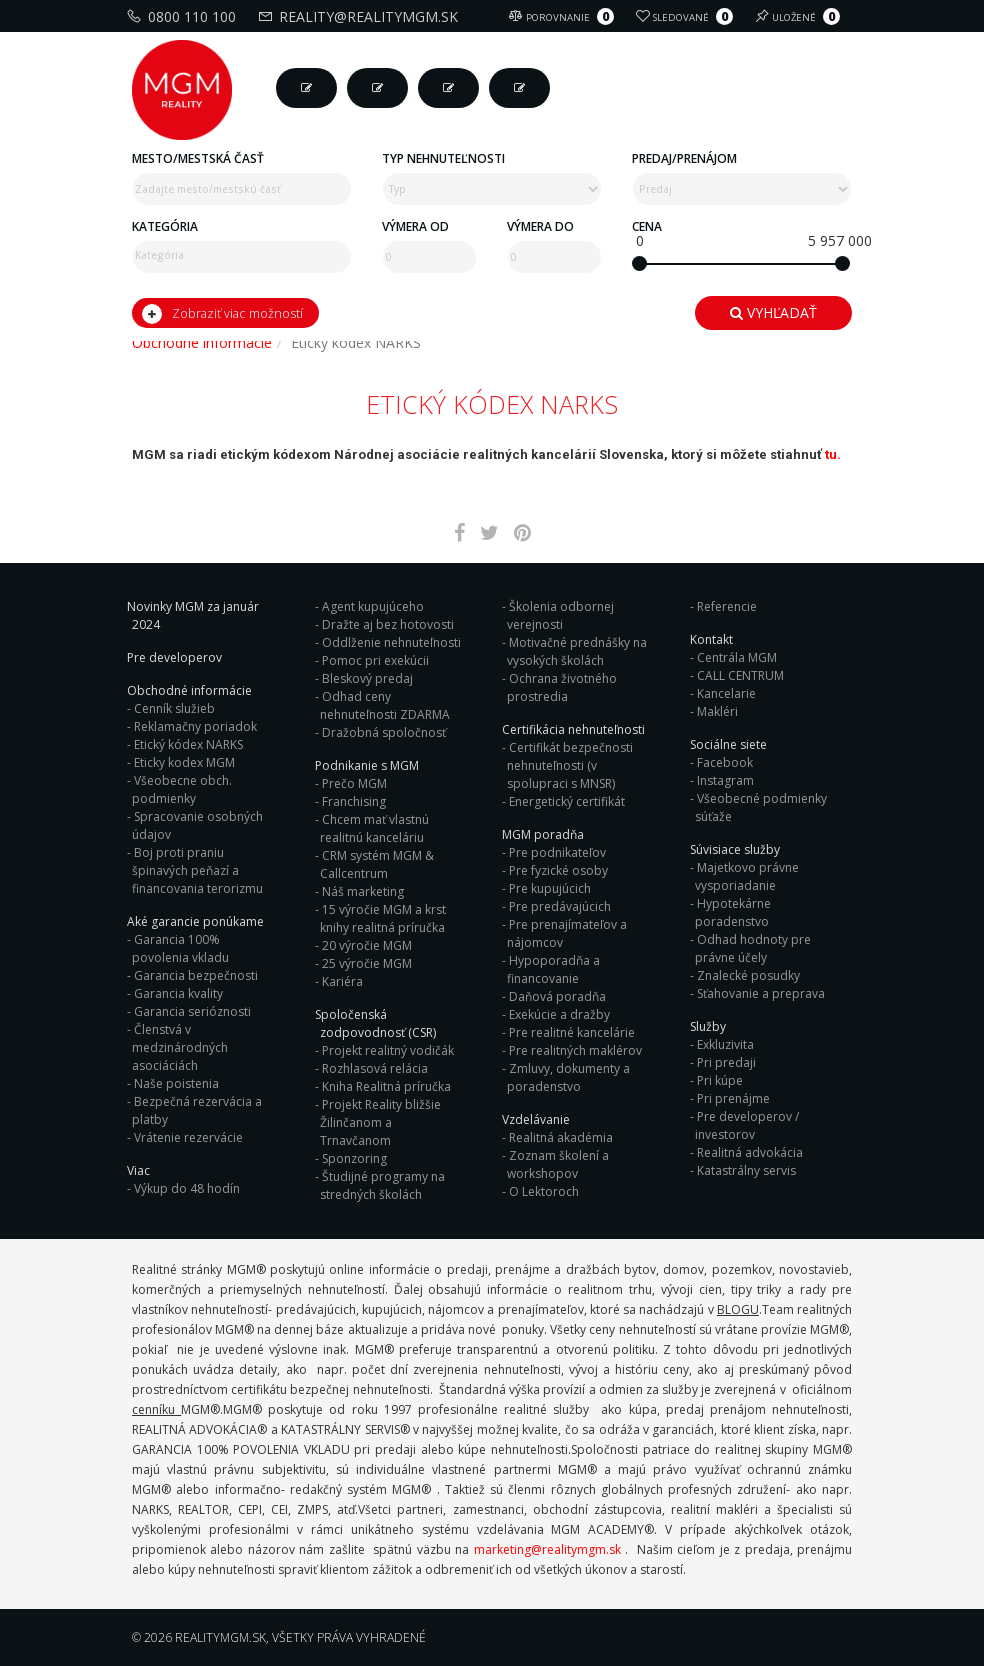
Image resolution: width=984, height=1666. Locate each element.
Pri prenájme (733, 1098)
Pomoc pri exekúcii (375, 660)
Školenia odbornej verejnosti (560, 615)
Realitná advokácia (750, 1152)
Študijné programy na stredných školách (382, 1185)
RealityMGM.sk (220, 1637)
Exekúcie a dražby (559, 1014)
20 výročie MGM (367, 945)
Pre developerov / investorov (747, 1125)
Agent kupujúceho (373, 606)
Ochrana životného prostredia (562, 687)
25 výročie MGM (367, 963)
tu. (833, 454)
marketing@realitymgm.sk (547, 1549)
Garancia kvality (178, 993)
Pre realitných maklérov (575, 1050)
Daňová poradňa (557, 996)
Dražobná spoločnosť (384, 732)
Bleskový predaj (367, 678)
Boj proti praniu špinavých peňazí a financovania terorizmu (197, 870)
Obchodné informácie (202, 342)
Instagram (725, 780)
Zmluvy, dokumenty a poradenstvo (568, 1077)
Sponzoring (354, 1158)
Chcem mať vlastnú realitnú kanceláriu (374, 828)
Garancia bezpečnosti (196, 975)
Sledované (687, 16)
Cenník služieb (174, 708)
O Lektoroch (544, 1191)
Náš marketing (363, 891)
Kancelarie (726, 693)
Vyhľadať (773, 312)
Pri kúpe (720, 1080)
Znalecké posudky (748, 975)
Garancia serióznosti (192, 1011)
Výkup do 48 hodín (187, 1188)
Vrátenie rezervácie (188, 1137)
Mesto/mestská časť (198, 158)
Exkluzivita (725, 1044)
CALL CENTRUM (740, 675)
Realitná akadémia (561, 1137)
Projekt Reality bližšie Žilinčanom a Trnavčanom (380, 1122)
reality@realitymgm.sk (360, 16)
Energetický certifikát (567, 801)
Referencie (727, 606)
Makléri (717, 711)
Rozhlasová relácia (375, 1068)
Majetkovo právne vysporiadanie (747, 876)
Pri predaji (726, 1062)
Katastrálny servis (746, 1170)
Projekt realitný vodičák (388, 1050)
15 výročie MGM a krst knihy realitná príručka (383, 918)
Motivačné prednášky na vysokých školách (577, 651)
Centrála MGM (737, 657)
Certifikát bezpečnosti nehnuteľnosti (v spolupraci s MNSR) (570, 765)
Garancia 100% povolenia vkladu (180, 948)
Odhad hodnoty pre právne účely (753, 948)
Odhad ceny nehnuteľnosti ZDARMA (385, 705)
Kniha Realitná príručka (386, 1086)
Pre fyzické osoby (558, 870)
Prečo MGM (354, 783)
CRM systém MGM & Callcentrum (377, 864)
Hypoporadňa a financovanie (553, 969)
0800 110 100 (184, 16)
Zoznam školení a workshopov (558, 1164)
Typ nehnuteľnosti (443, 158)
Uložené (800, 16)
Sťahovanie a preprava (761, 993)
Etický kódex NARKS (188, 744)
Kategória (165, 226)
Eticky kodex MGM (184, 762)
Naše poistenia (176, 1083)
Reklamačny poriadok (195, 726)
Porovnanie (564, 16)
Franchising (354, 801)
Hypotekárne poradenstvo (733, 912)
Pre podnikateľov (557, 852)
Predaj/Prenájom (684, 158)
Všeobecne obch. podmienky (182, 789)
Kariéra (342, 981)
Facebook (725, 762)
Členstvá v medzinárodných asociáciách (180, 1047)
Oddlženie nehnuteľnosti (391, 642)
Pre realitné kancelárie (572, 1032)
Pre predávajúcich (560, 906)
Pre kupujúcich (550, 888)
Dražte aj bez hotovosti (388, 624)
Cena (647, 226)
